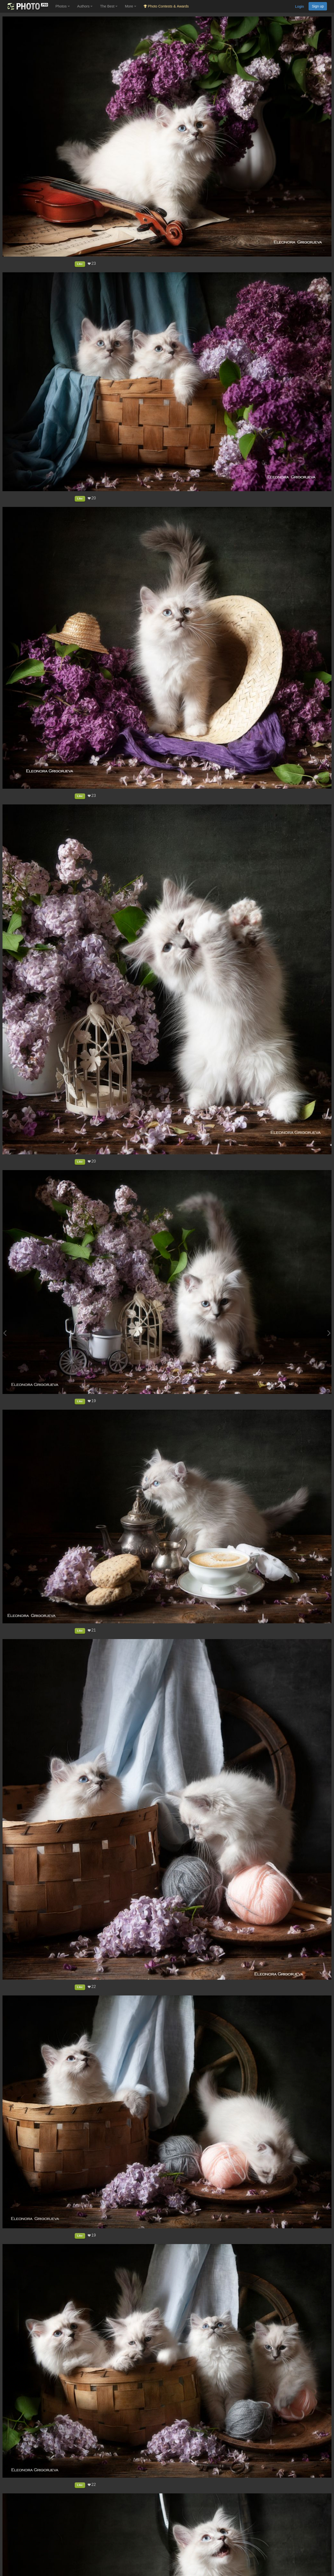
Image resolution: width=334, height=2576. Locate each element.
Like (80, 263)
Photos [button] (62, 6)
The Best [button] (108, 6)
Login (299, 6)
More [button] (130, 6)
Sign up (318, 6)
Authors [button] (85, 6)
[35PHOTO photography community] (27, 6)
